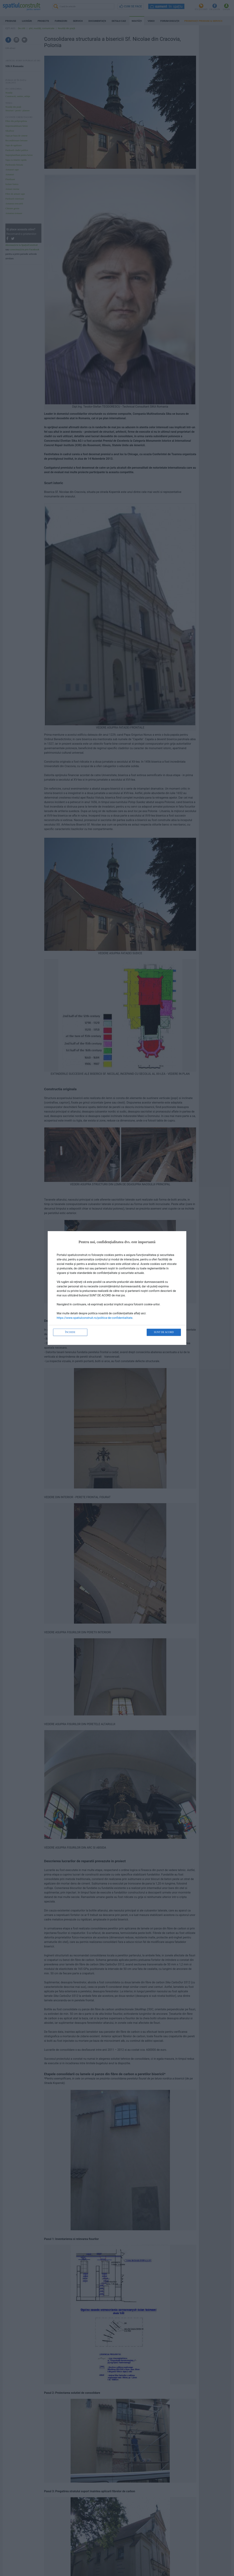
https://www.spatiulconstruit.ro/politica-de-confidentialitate (94, 1318)
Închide (70, 1332)
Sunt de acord (164, 1332)
